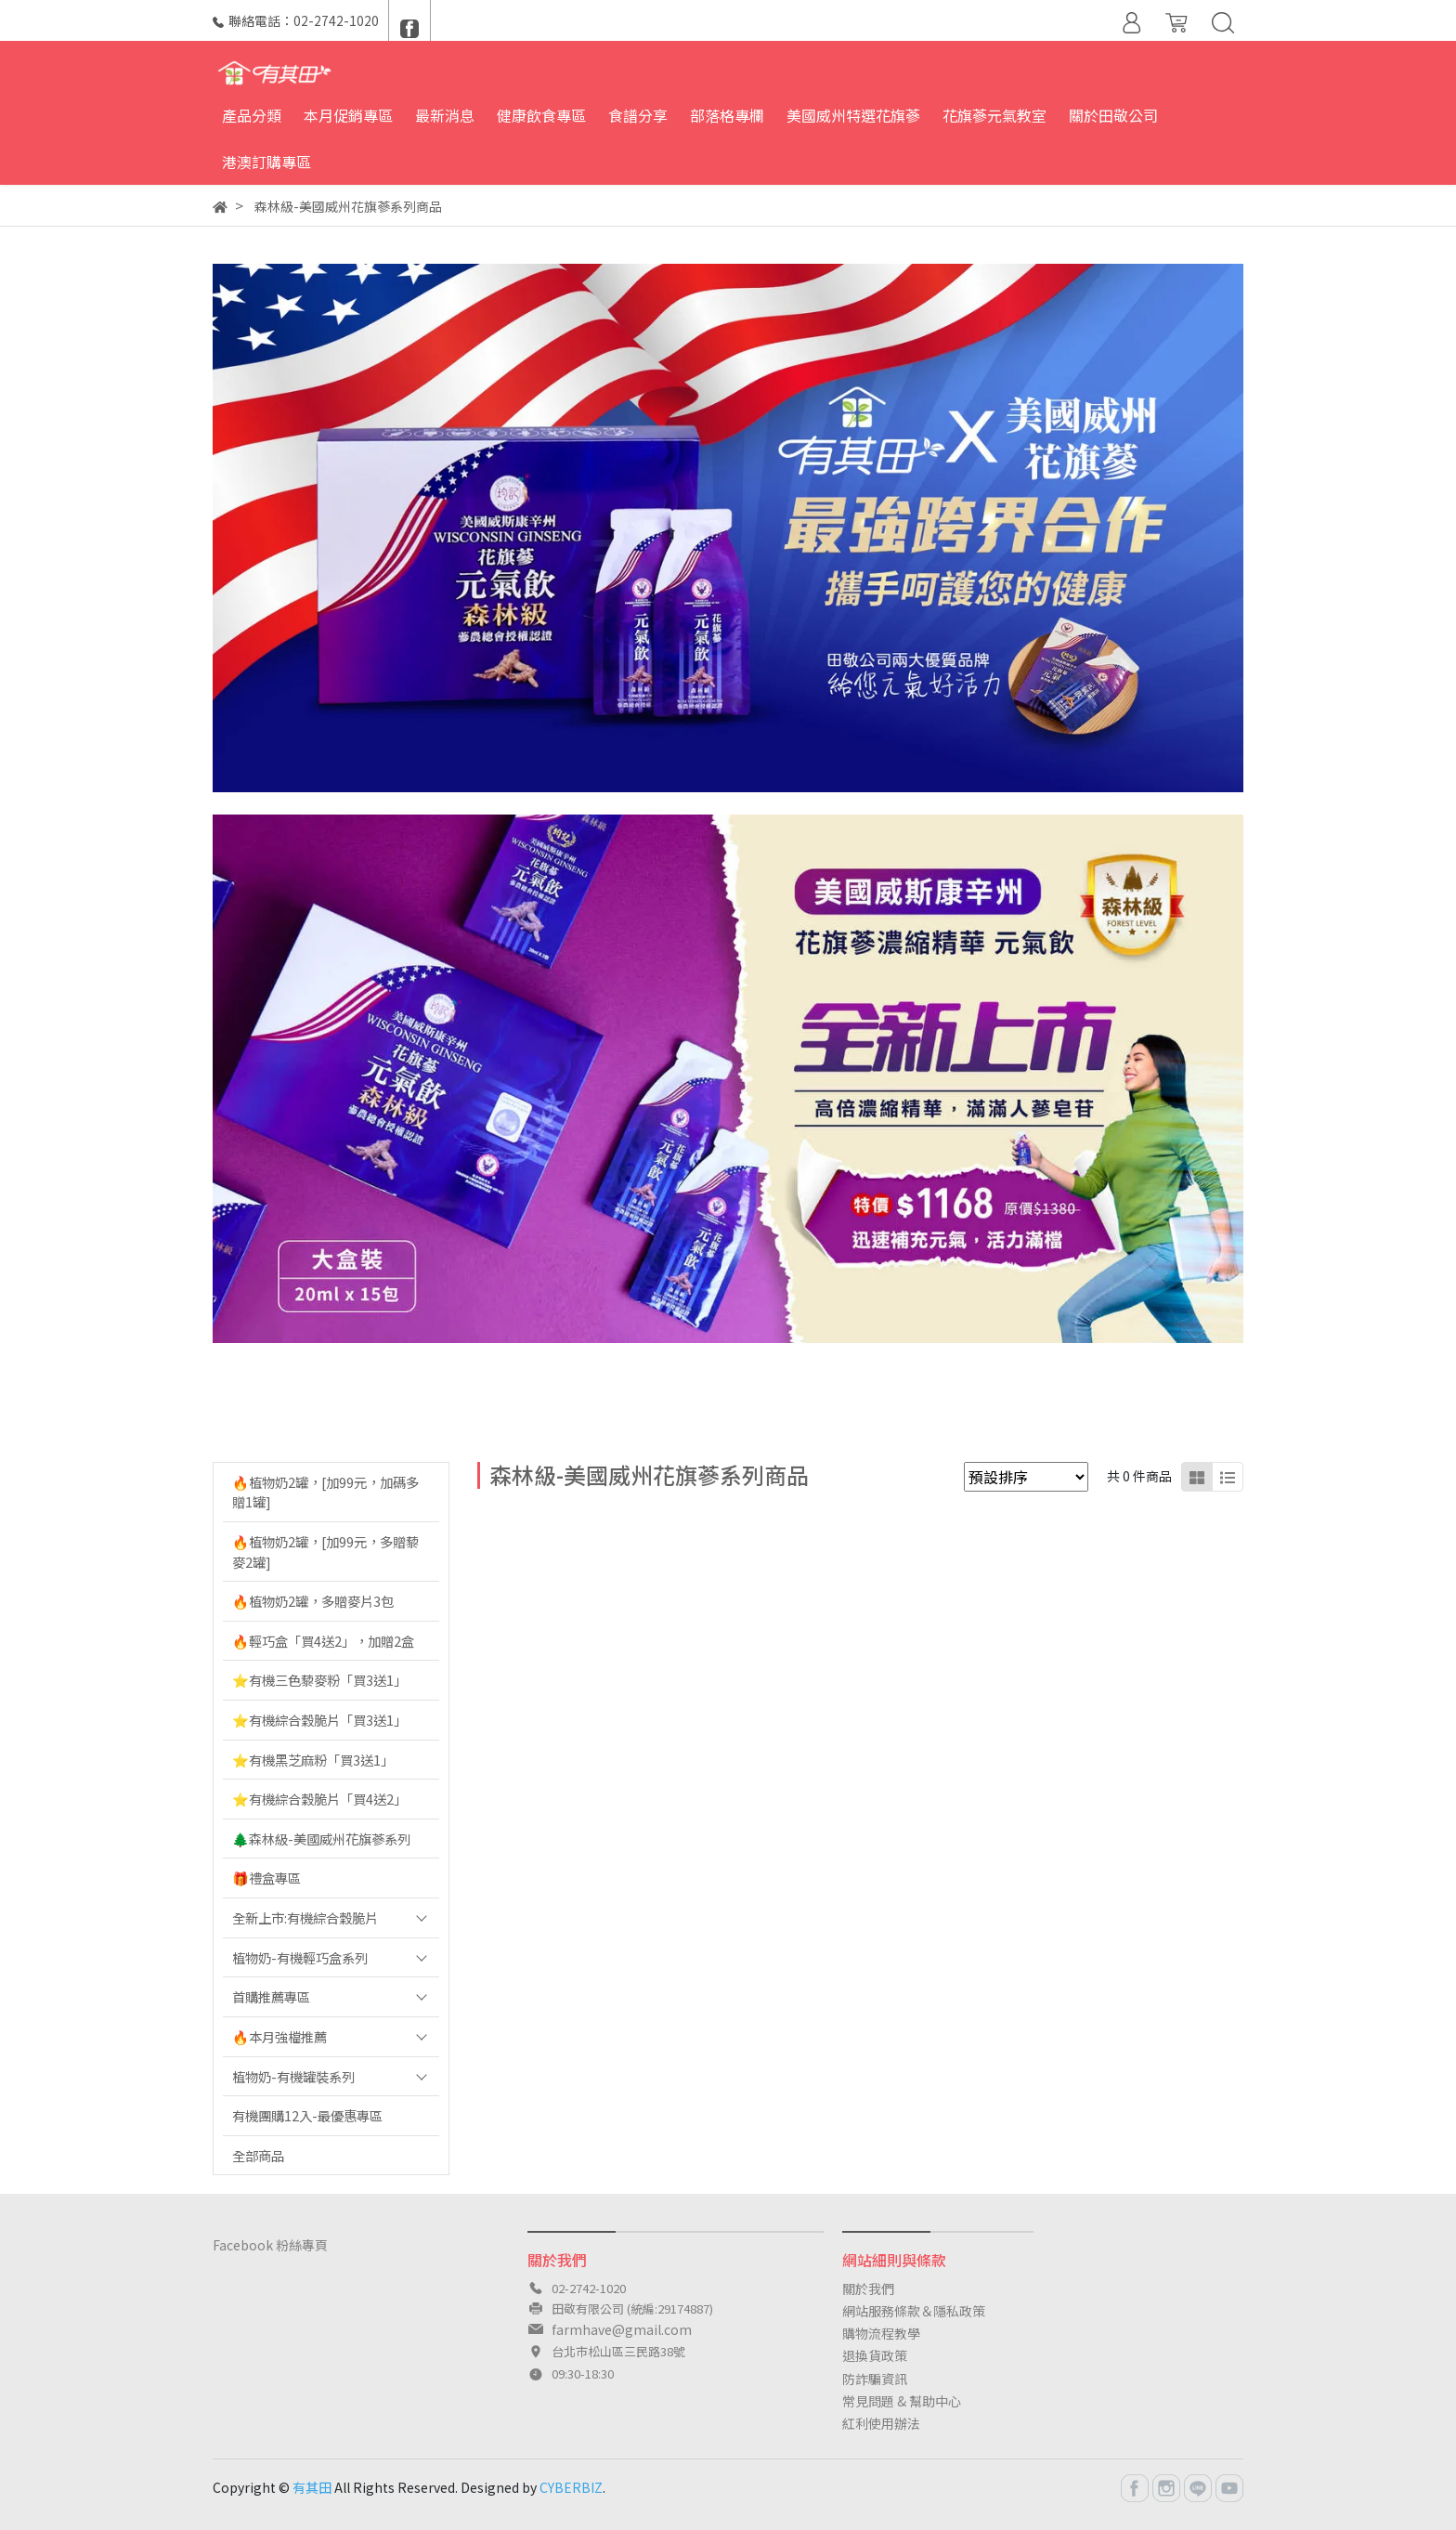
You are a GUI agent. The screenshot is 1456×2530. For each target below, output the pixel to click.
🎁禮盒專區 (266, 1877)
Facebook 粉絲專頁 (270, 2245)
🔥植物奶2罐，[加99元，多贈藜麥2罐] (325, 1551)
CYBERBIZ (571, 2487)
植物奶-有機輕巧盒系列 (300, 1957)
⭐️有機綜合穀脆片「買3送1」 (319, 1719)
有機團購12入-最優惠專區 (307, 2115)
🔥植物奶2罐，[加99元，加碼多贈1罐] (325, 1492)
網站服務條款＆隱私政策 (913, 2311)
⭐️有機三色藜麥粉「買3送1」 (319, 1679)
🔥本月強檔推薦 (279, 2036)
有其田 (312, 2487)
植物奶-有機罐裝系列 (293, 2076)
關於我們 (868, 2288)
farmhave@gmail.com (622, 2329)
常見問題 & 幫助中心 (901, 2401)
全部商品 (258, 2155)
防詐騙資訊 (874, 2378)
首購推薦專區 (271, 1996)
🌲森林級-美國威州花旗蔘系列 (321, 1838)
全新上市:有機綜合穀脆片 (305, 1917)
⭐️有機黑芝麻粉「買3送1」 (313, 1759)
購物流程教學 (881, 2333)
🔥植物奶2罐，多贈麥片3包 (313, 1601)
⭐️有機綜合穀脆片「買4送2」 (319, 1798)
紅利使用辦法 (881, 2423)
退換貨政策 (874, 2355)
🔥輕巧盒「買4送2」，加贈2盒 (323, 1640)
